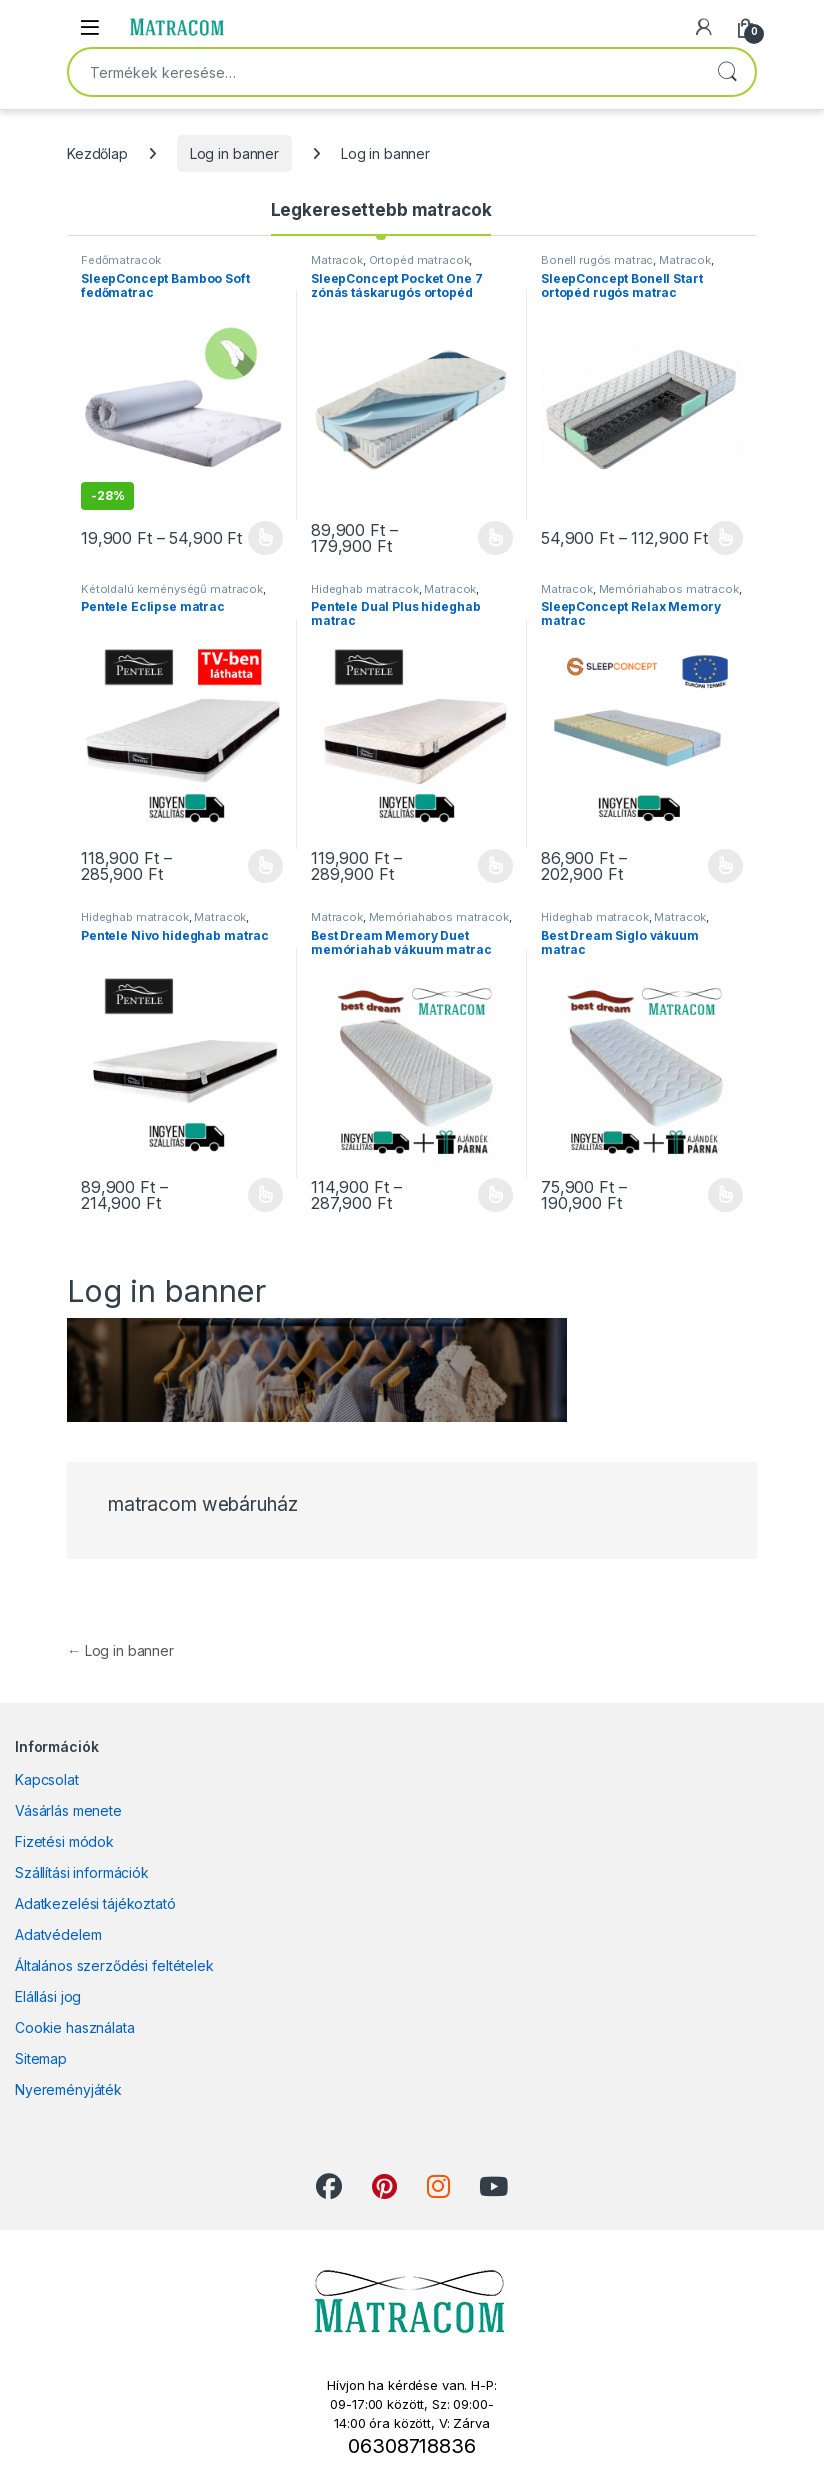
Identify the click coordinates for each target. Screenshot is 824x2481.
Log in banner (234, 153)
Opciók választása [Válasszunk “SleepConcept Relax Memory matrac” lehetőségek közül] (725, 866)
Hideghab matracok (365, 589)
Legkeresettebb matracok (381, 210)
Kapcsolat (47, 1779)
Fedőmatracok (121, 260)
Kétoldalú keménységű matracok (172, 589)
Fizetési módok (64, 1841)
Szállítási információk (82, 1872)
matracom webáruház (202, 1504)
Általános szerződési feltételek (114, 1965)
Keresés (727, 72)
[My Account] (704, 27)
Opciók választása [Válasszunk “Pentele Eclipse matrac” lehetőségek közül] (265, 866)
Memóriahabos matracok (669, 589)
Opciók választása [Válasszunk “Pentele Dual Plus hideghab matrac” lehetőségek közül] (495, 866)
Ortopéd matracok (419, 260)
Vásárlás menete (68, 1810)
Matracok (337, 260)
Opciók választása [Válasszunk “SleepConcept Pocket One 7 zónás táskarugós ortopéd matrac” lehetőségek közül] (495, 538)
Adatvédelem (58, 1934)
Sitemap (41, 2058)
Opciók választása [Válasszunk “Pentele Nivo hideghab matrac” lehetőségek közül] (265, 1195)
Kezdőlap (97, 153)
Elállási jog (48, 1996)
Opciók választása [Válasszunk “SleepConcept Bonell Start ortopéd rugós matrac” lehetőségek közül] (725, 538)
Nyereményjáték (68, 2089)
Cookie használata (75, 2027)
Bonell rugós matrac (597, 260)
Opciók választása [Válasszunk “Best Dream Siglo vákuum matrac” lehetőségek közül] (725, 1195)
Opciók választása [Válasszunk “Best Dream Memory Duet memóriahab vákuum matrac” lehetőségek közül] (495, 1195)
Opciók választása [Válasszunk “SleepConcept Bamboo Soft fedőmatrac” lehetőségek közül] (265, 538)
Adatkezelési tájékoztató (95, 1903)
